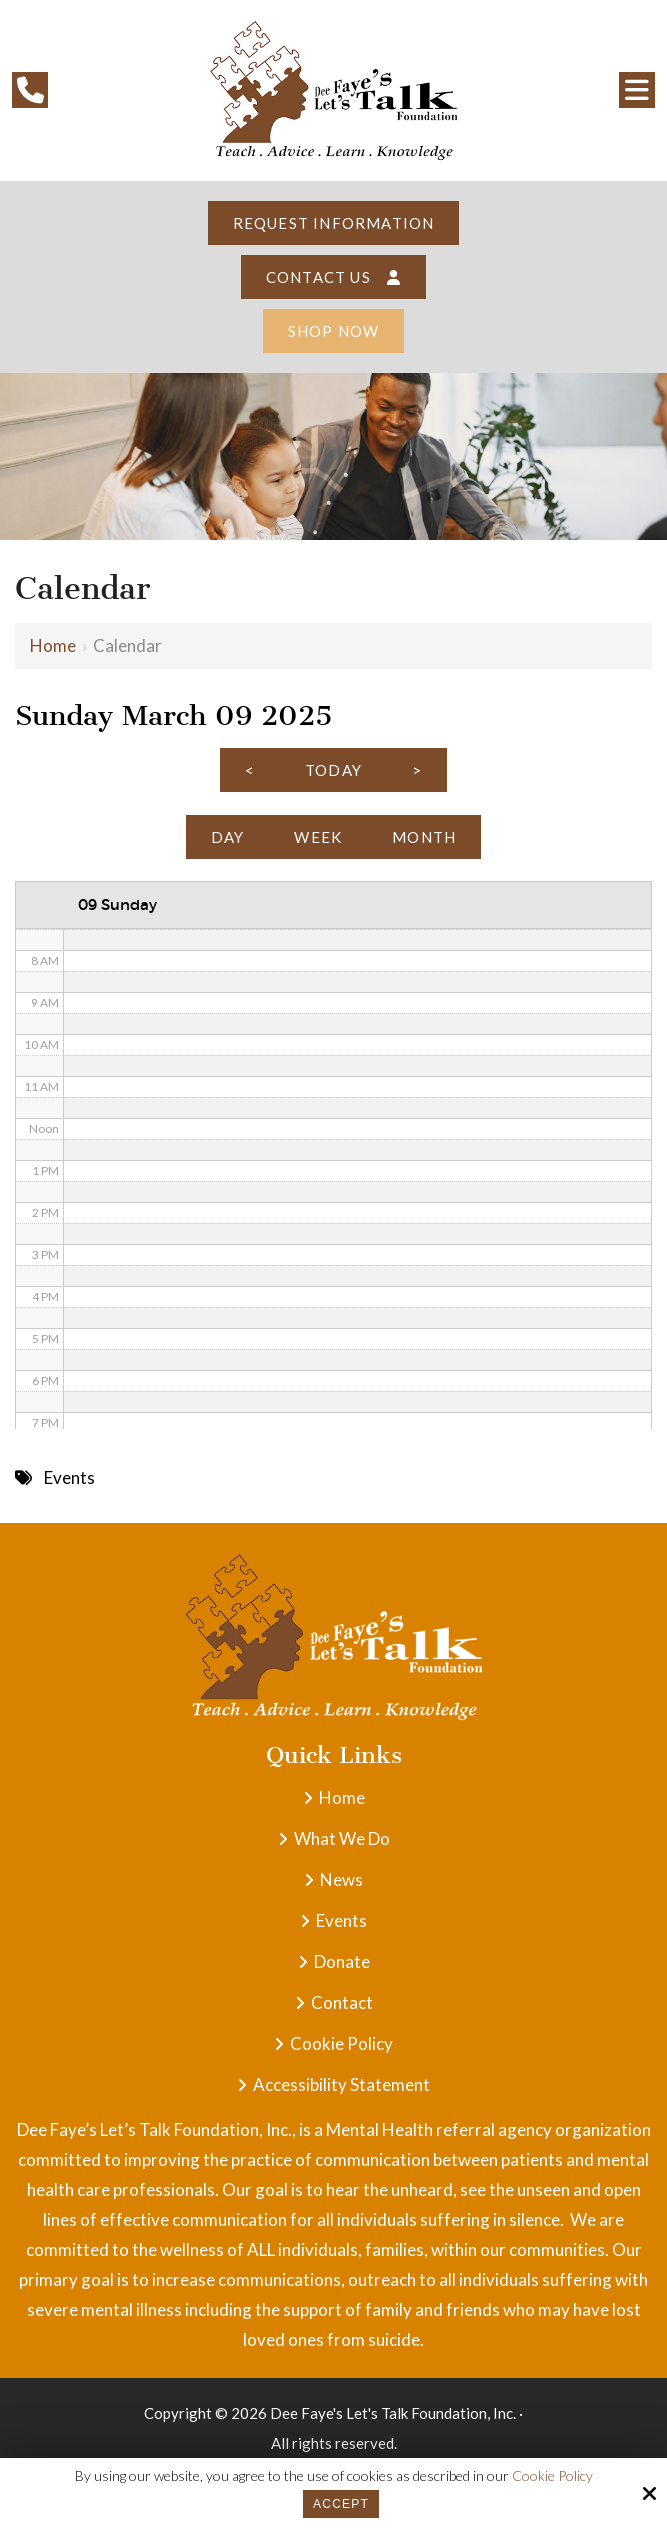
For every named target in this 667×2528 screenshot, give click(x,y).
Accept (341, 2504)
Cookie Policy (552, 2476)
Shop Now (334, 331)
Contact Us (333, 277)
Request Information (334, 223)
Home (53, 645)
